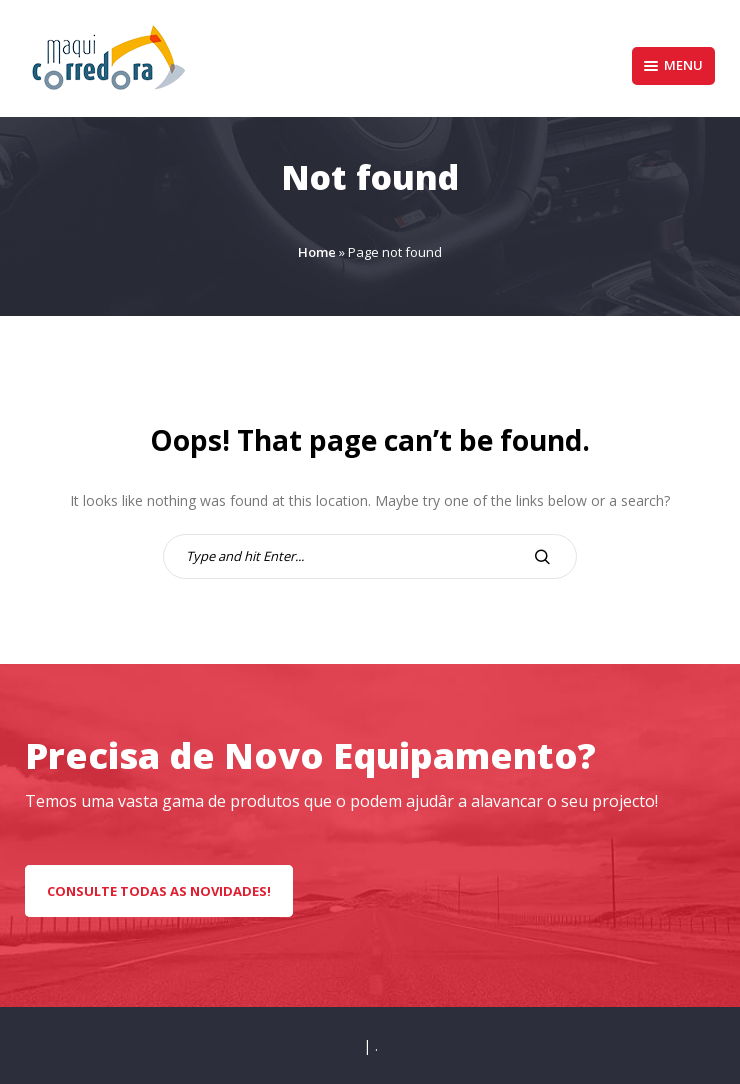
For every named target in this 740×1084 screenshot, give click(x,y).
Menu (673, 65)
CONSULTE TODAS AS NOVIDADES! (159, 891)
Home (317, 252)
